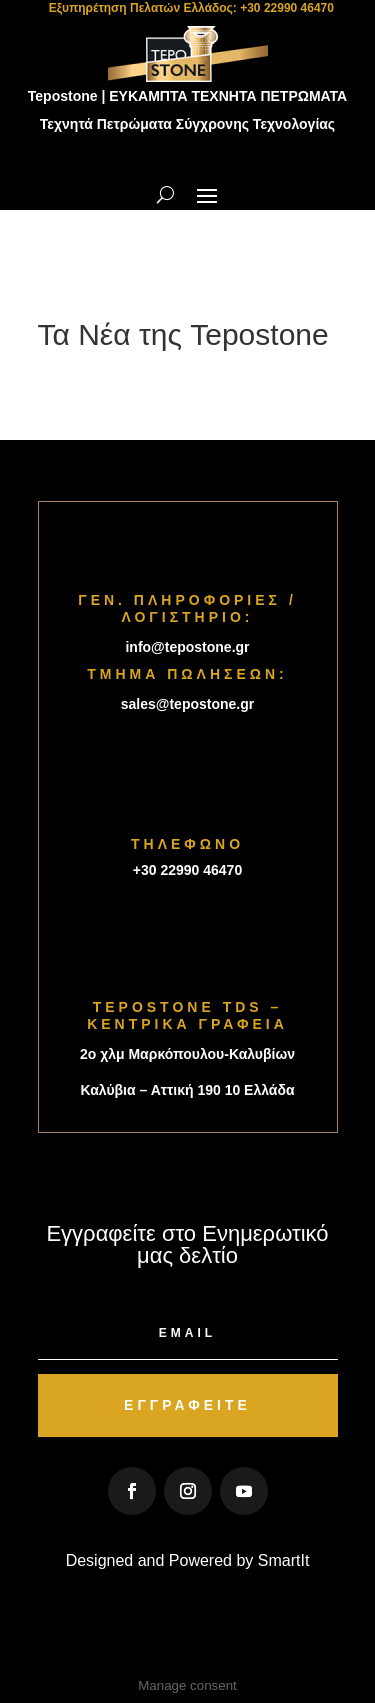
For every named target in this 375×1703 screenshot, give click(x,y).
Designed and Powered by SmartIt (188, 1560)
